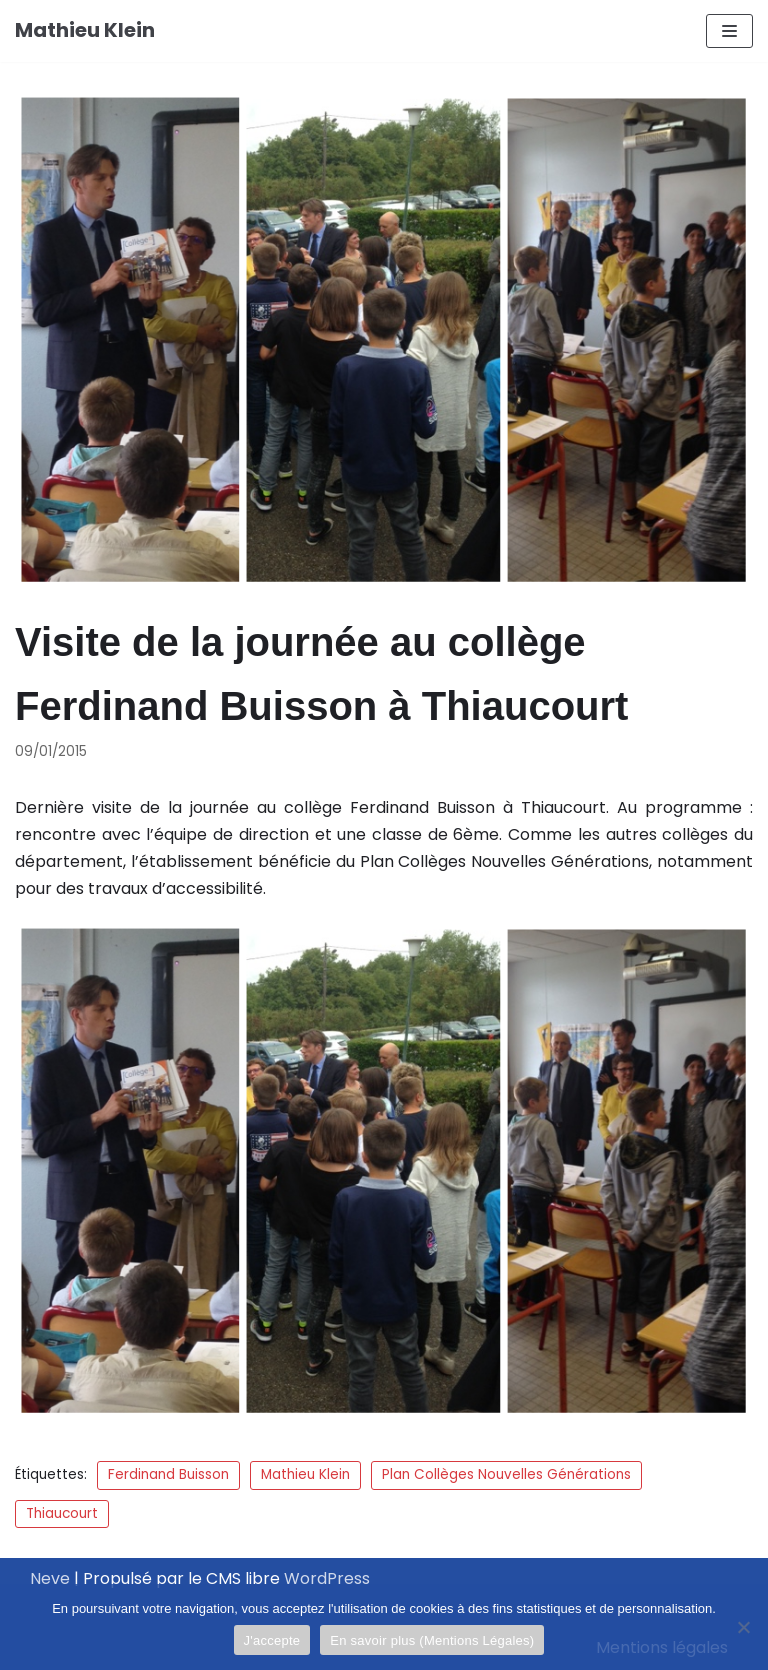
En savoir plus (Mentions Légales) (432, 1640)
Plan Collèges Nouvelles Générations (506, 1474)
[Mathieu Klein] (85, 31)
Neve (50, 1578)
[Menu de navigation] (729, 31)
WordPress (327, 1578)
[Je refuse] (743, 1627)
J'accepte (272, 1640)
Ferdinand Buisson (168, 1474)
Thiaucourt (62, 1513)
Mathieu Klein (305, 1474)
